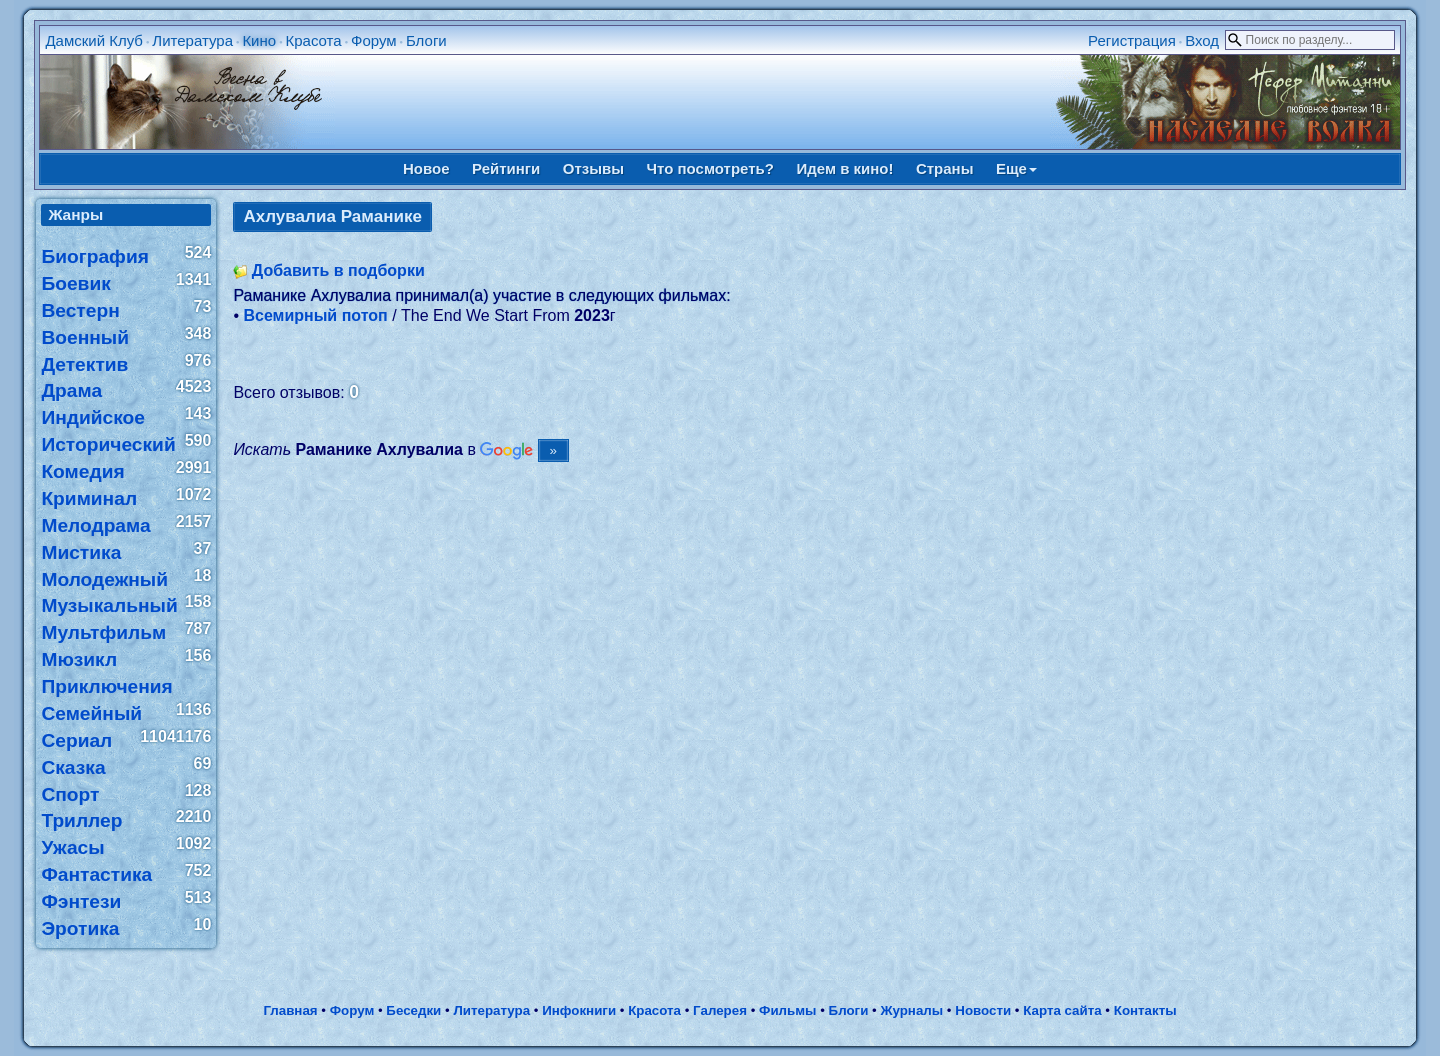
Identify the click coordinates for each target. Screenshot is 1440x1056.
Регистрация (1132, 40)
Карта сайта (1062, 1010)
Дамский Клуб (94, 40)
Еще (1016, 168)
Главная (290, 1010)
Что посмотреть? (710, 168)
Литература (192, 40)
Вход (1202, 40)
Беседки (413, 1010)
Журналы (911, 1010)
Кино (259, 40)
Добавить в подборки (338, 270)
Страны (945, 168)
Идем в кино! (844, 168)
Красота (313, 40)
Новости (983, 1010)
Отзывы (593, 168)
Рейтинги (506, 168)
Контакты (1145, 1010)
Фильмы (787, 1010)
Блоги (426, 40)
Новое (426, 168)
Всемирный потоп (315, 315)
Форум (374, 40)
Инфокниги (579, 1010)
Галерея (720, 1010)
